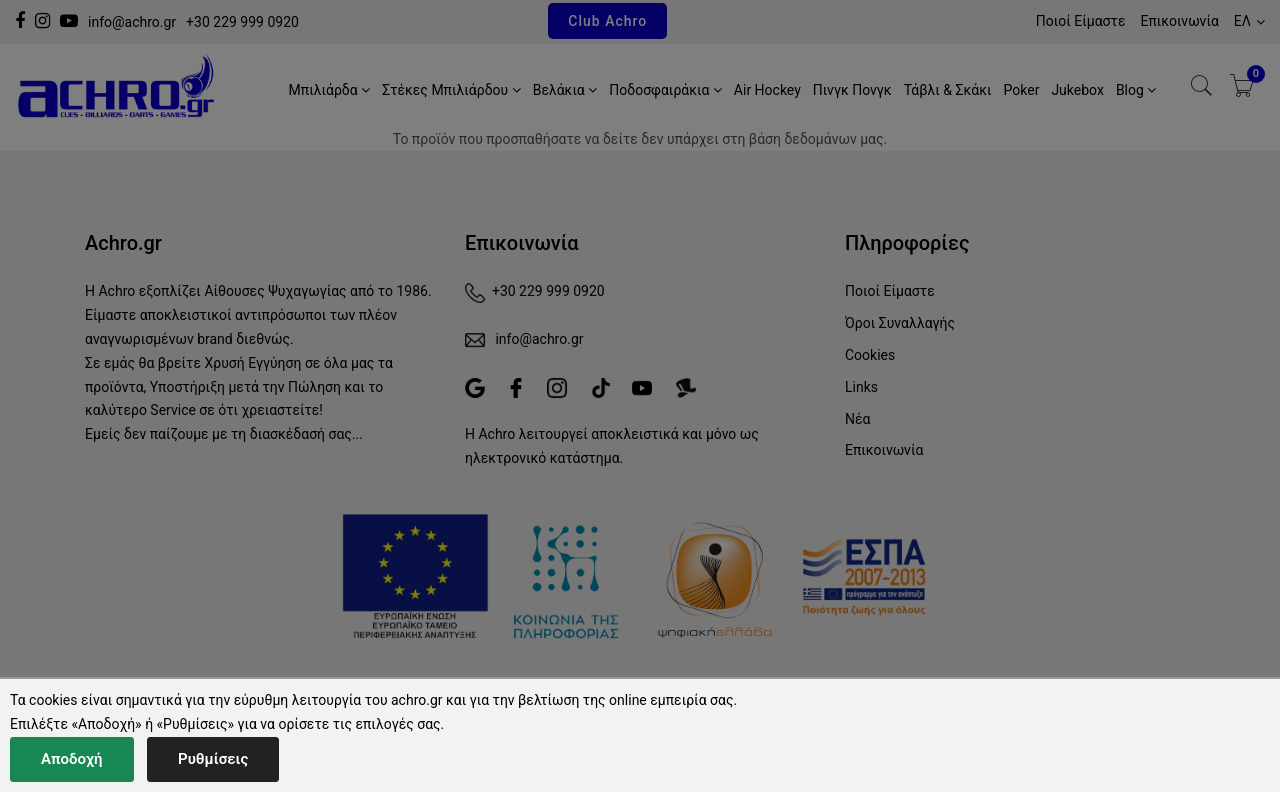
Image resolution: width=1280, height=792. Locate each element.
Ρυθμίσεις (213, 759)
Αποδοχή (72, 759)
